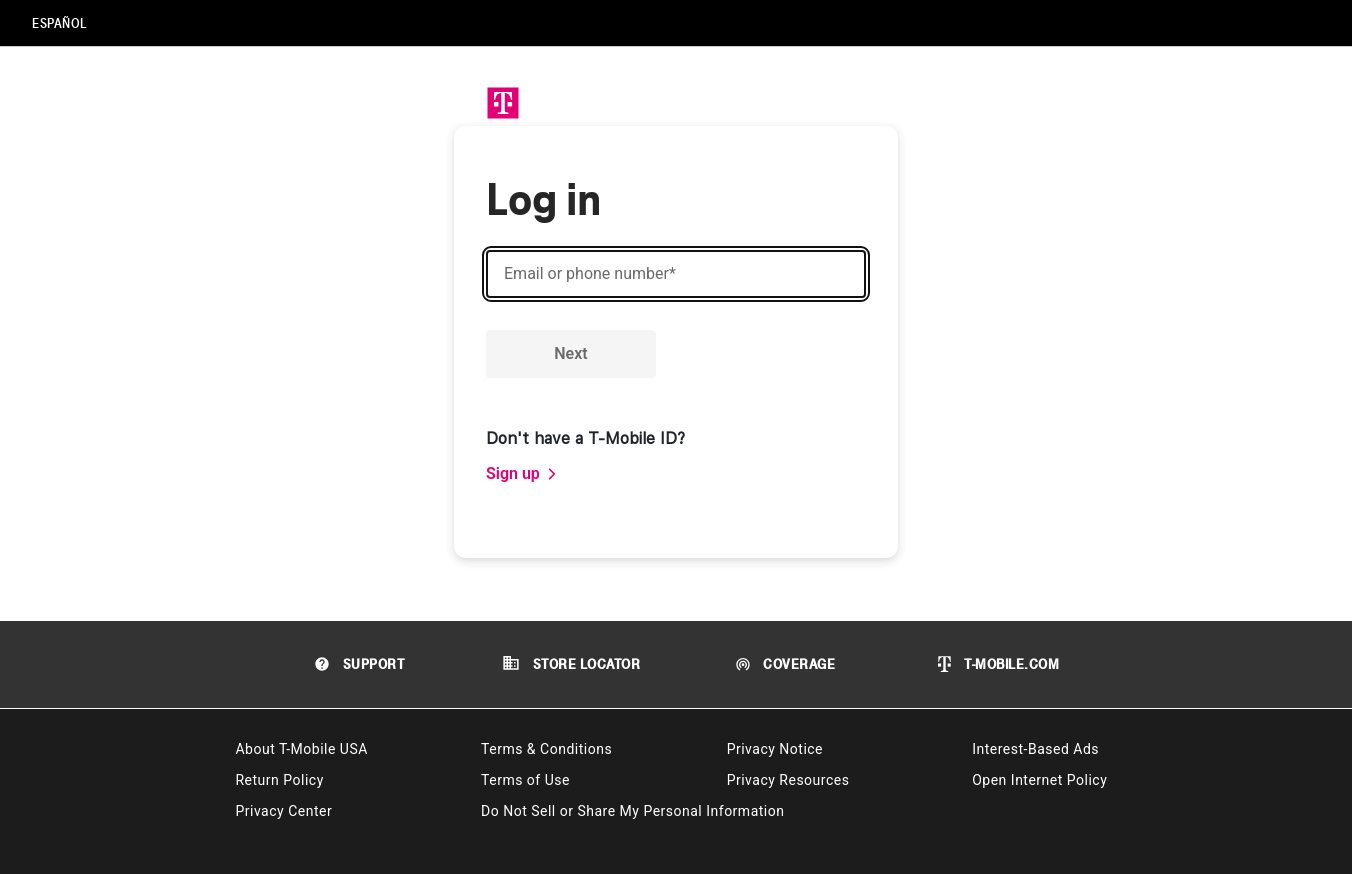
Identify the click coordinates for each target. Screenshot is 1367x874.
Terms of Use (525, 780)
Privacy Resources (788, 780)
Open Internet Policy (1039, 780)
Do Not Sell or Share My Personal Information (632, 811)
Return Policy (279, 780)
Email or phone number (590, 274)
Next (570, 353)
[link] (522, 474)
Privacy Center (283, 811)
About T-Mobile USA (301, 749)
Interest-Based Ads (1035, 749)
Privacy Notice (775, 749)
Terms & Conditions (546, 749)
